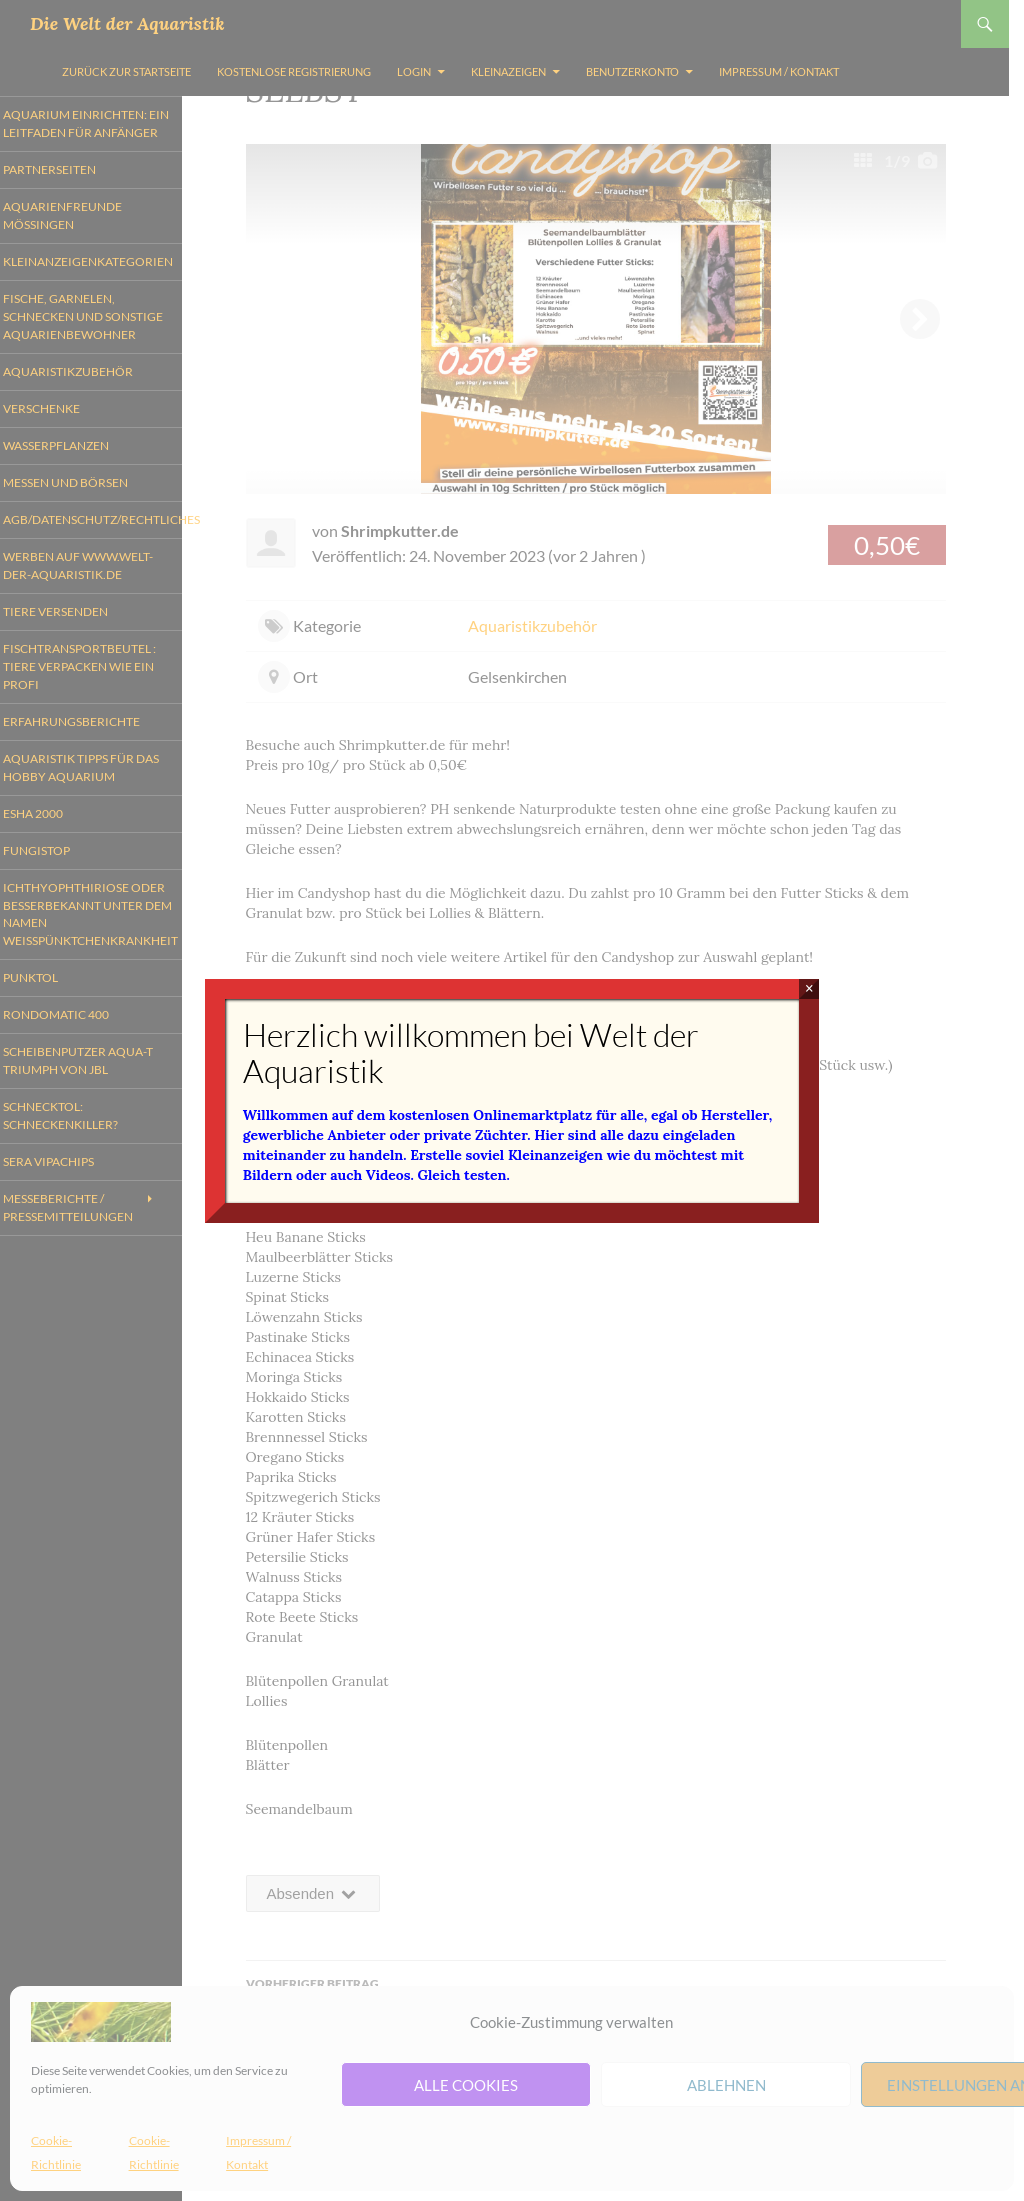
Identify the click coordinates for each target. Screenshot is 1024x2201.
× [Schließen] (809, 988)
